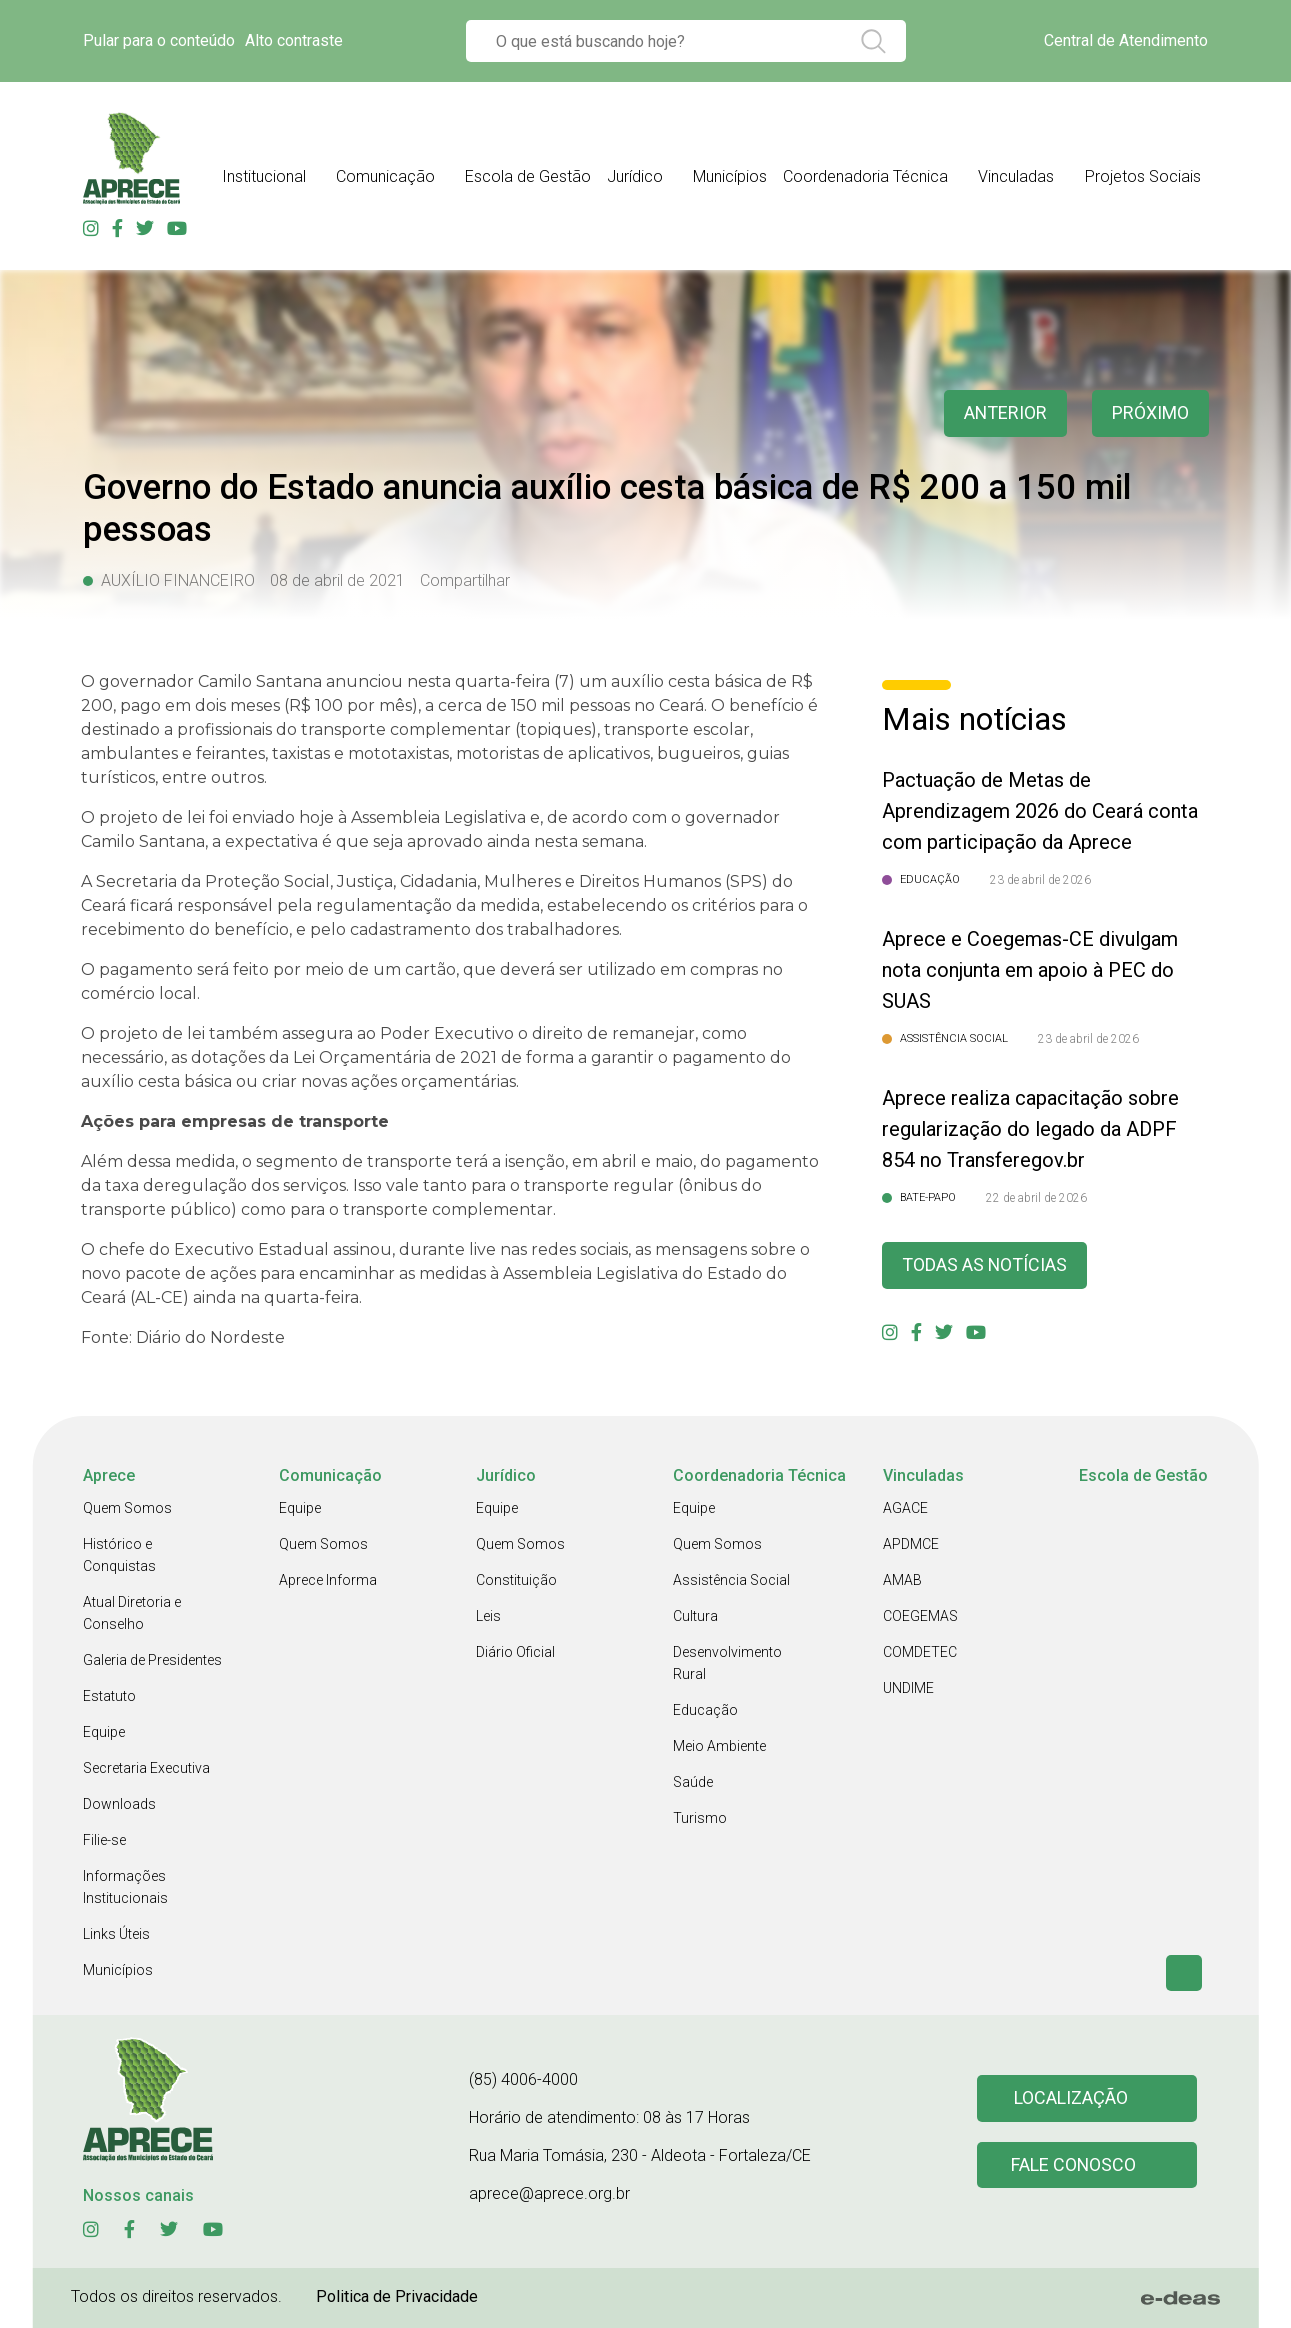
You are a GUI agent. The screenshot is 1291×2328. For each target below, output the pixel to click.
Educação (705, 1710)
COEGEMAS (920, 1616)
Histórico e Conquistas (119, 1555)
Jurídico (635, 176)
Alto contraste (294, 40)
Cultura (695, 1616)
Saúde (693, 1782)
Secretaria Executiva (146, 1768)
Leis (488, 1616)
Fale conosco (1074, 2165)
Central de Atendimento (1126, 40)
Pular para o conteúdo (159, 40)
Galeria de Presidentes (152, 1660)
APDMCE (911, 1544)
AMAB (902, 1580)
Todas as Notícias (985, 1265)
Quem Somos (127, 1508)
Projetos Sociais (1143, 176)
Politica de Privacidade (397, 2296)
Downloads (119, 1804)
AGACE (905, 1508)
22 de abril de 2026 (1036, 1198)
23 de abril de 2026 (1040, 880)
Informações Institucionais (125, 1887)
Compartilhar (465, 580)
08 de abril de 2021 (337, 580)
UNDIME (908, 1688)
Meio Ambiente (719, 1746)
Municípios (730, 176)
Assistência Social (731, 1580)
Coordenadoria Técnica (865, 176)
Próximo (1150, 413)
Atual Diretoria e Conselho (132, 1613)
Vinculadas (1016, 176)
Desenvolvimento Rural (727, 1663)
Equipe (104, 1732)
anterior (1005, 413)
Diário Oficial (515, 1652)
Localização (1071, 2098)
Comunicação (385, 176)
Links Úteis (116, 1934)
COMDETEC (920, 1652)
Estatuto (109, 1696)
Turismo (700, 1818)
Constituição (516, 1580)
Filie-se (104, 1840)
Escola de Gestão (528, 176)
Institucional (264, 176)
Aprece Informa (328, 1580)
